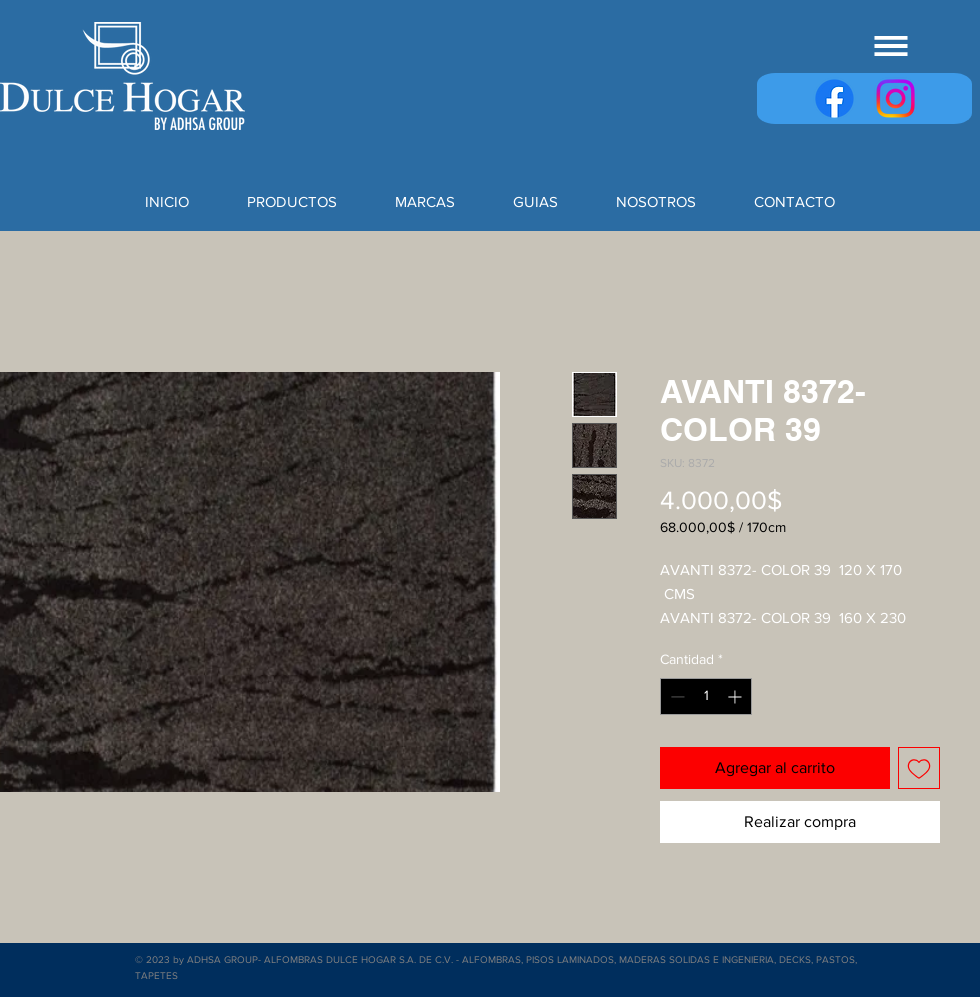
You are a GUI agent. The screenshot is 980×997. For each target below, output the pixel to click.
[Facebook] (834, 98)
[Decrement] (675, 696)
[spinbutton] (706, 696)
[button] (891, 46)
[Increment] (736, 696)
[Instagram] (895, 98)
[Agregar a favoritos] (919, 768)
